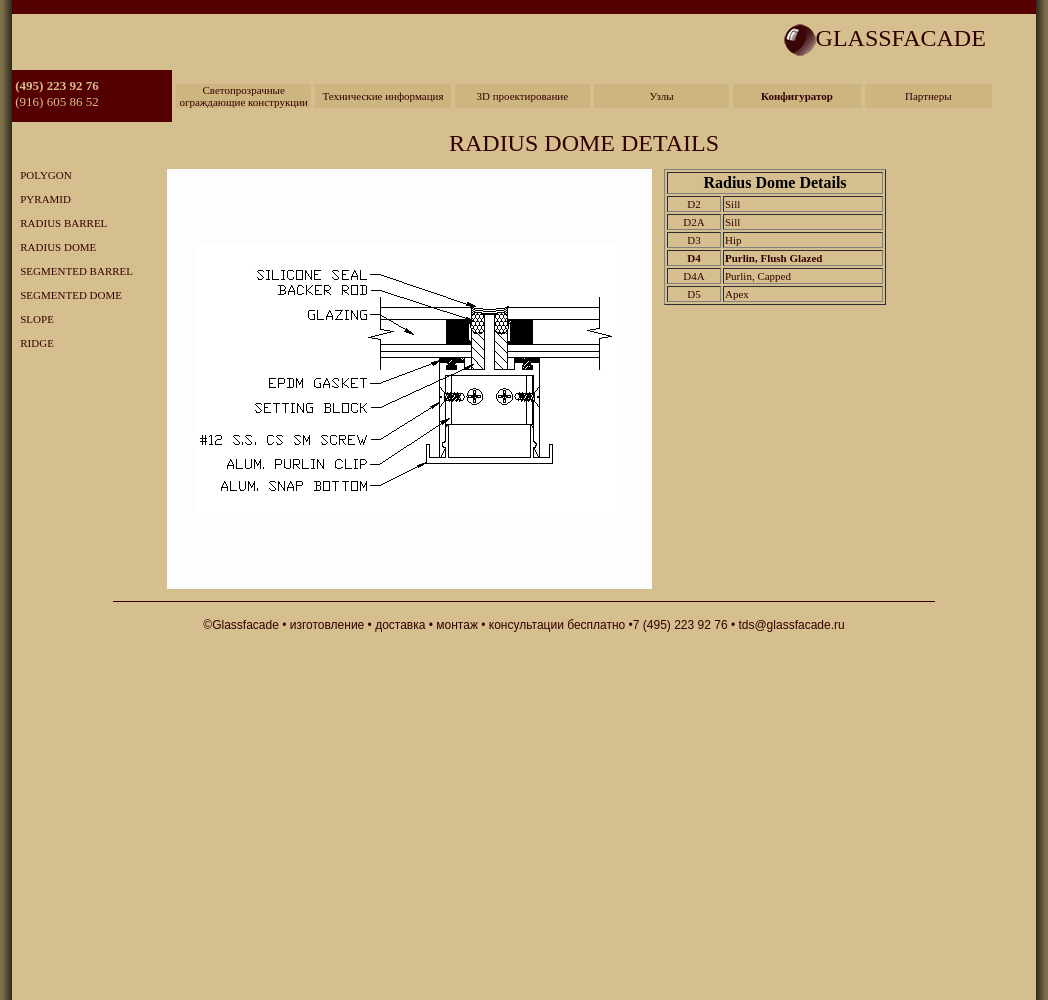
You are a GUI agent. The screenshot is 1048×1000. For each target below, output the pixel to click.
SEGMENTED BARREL (72, 271)
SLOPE (33, 319)
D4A (693, 276)
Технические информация (382, 96)
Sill (732, 204)
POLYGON (42, 175)
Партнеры (928, 96)
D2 (693, 204)
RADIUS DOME (54, 247)
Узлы (662, 96)
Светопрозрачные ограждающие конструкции (243, 96)
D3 (693, 240)
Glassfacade (245, 625)
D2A (693, 222)
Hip (733, 240)
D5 (693, 294)
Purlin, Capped (758, 276)
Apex (737, 294)
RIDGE (33, 343)
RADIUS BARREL (59, 223)
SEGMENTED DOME (67, 295)
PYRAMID (41, 199)
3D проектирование (522, 96)
